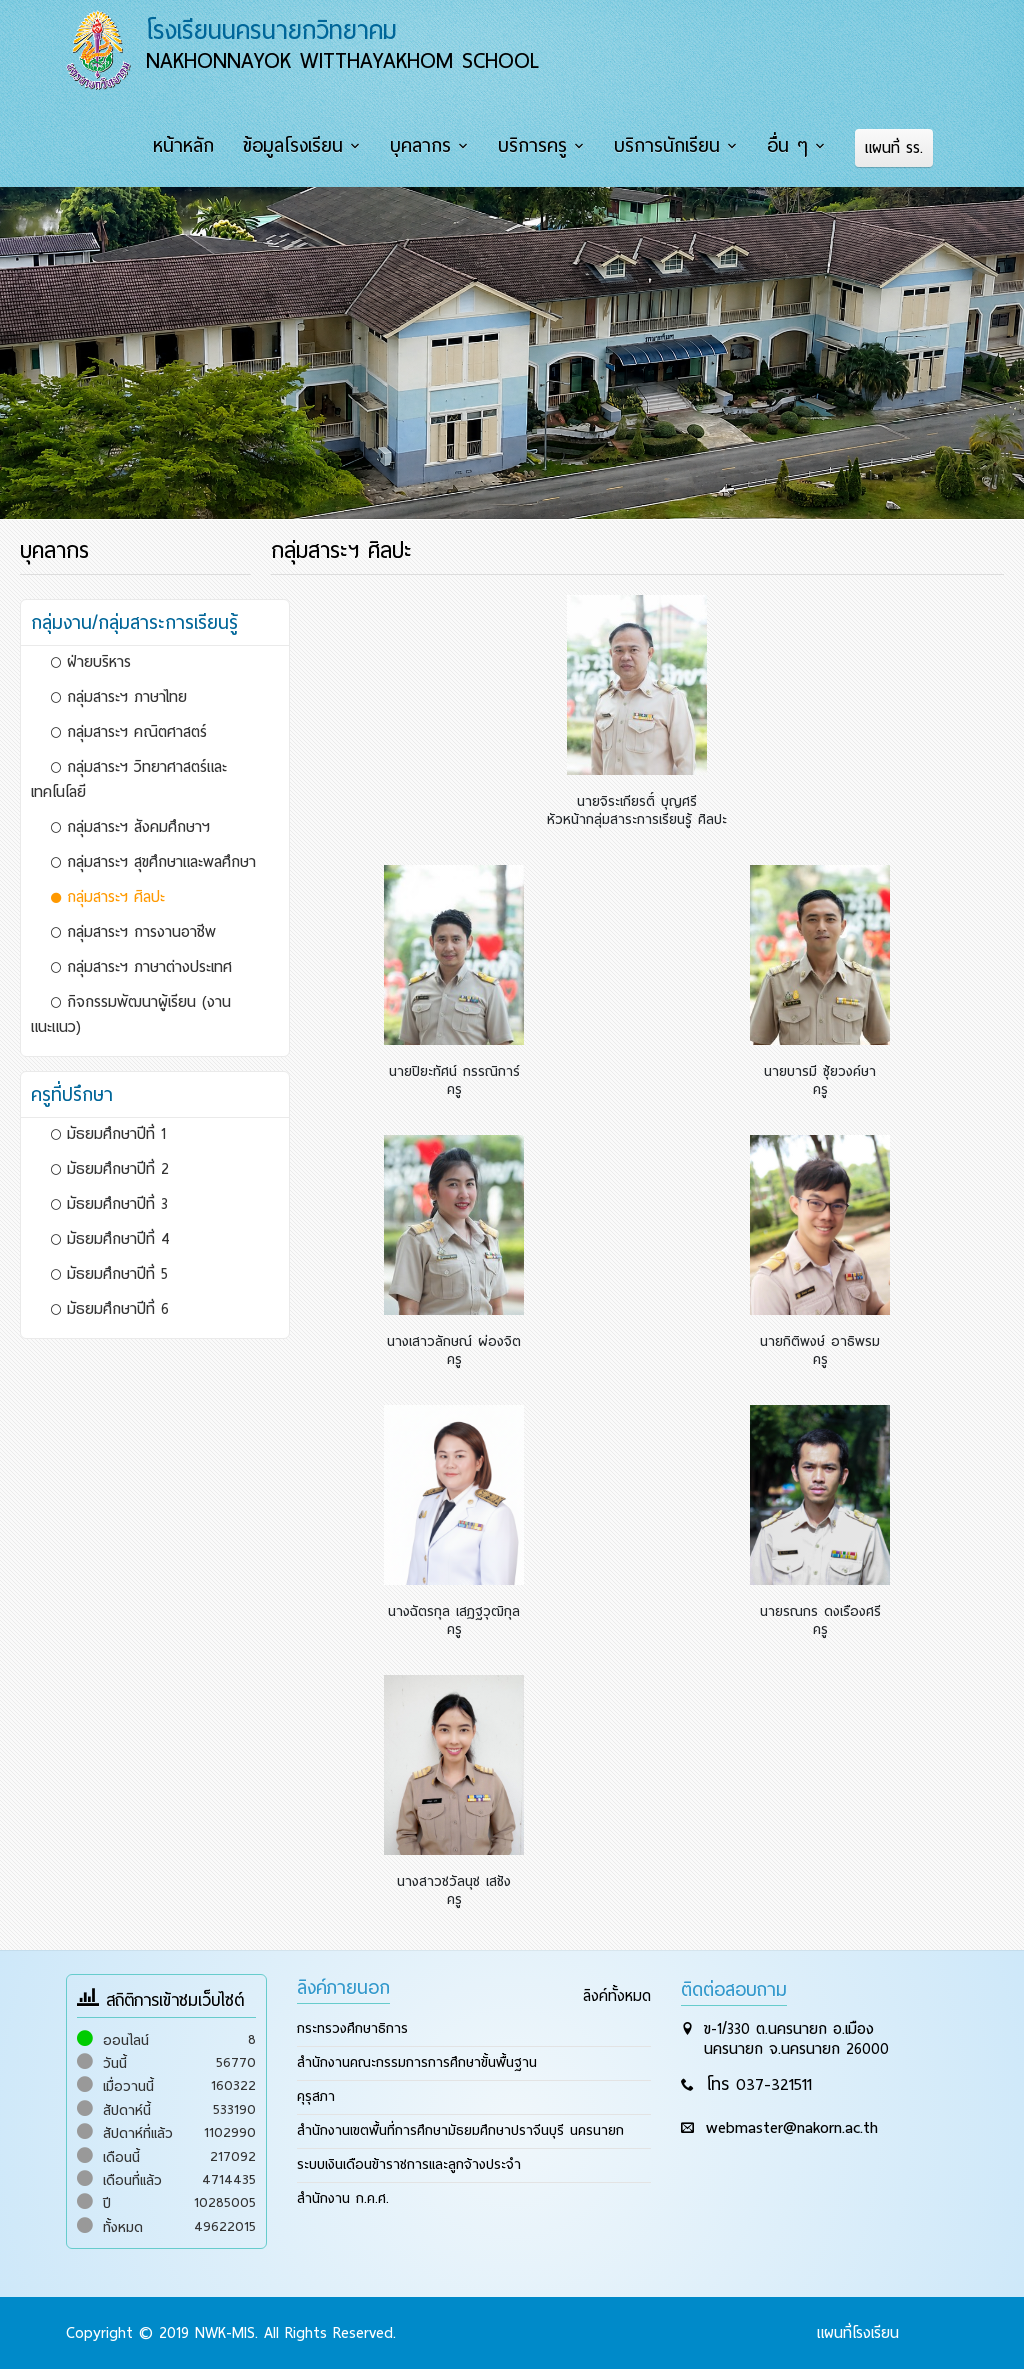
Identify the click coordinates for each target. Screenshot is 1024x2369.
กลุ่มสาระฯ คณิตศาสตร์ (129, 732)
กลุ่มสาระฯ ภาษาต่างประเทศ (141, 967)
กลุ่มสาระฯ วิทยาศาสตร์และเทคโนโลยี (129, 779)
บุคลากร (420, 146)
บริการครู (532, 146)
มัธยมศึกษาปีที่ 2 (110, 1169)
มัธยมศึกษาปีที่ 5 (109, 1274)
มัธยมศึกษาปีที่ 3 (109, 1204)
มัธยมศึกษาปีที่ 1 (108, 1134)
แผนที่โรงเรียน (858, 2333)
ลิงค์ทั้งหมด (617, 1996)
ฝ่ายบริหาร (91, 662)
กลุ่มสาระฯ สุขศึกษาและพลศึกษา (153, 862)
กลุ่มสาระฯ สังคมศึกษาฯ (130, 827)
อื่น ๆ (787, 146)
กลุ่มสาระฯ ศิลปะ (108, 897)
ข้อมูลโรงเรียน (293, 146)
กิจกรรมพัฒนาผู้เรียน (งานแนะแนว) (131, 1014)
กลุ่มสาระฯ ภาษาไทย (119, 697)
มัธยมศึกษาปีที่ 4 (110, 1239)
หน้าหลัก (183, 146)
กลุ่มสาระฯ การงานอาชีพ (133, 932)
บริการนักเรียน (667, 146)
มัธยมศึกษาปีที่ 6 (110, 1309)
